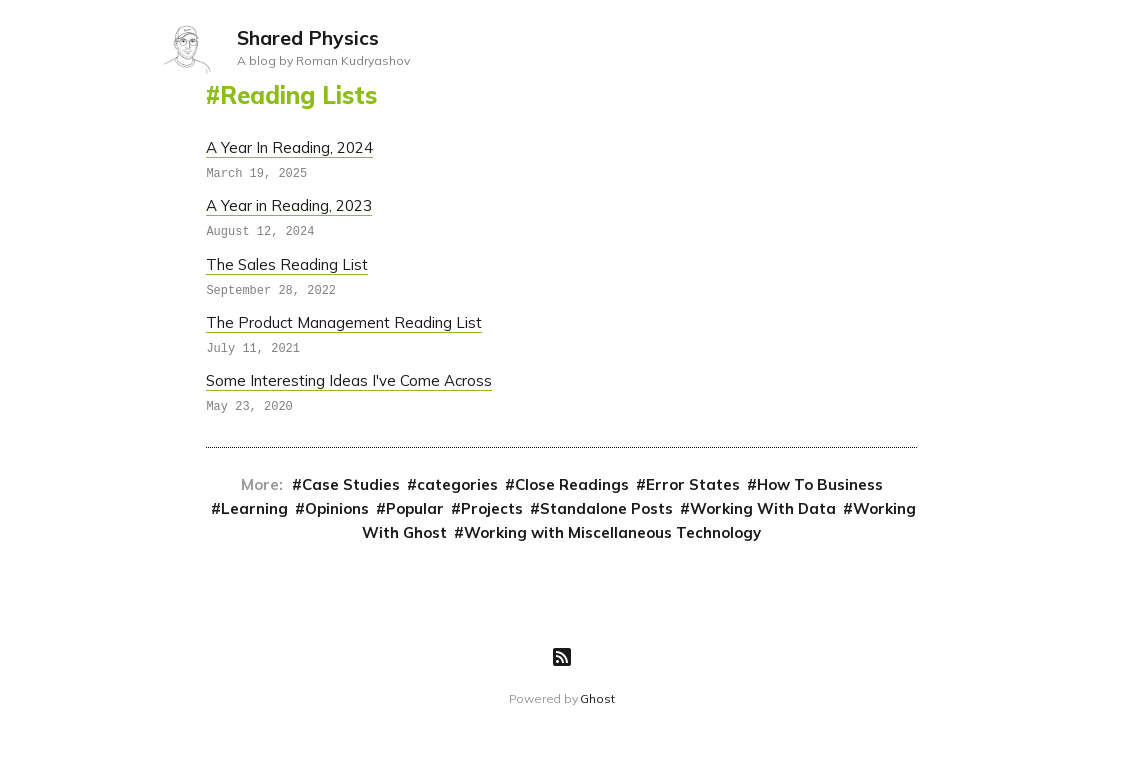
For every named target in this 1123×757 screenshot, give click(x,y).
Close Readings (572, 483)
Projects (492, 507)
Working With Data (763, 507)
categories (457, 483)
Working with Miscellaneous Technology (612, 531)
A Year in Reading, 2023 (289, 205)
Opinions (337, 507)
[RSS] (562, 656)
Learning (254, 507)
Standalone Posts (606, 507)
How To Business (820, 483)
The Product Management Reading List (344, 321)
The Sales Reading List (287, 263)
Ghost (597, 697)
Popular (415, 507)
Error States (693, 483)
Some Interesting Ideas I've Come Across (349, 379)
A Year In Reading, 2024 (289, 147)
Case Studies (351, 483)
